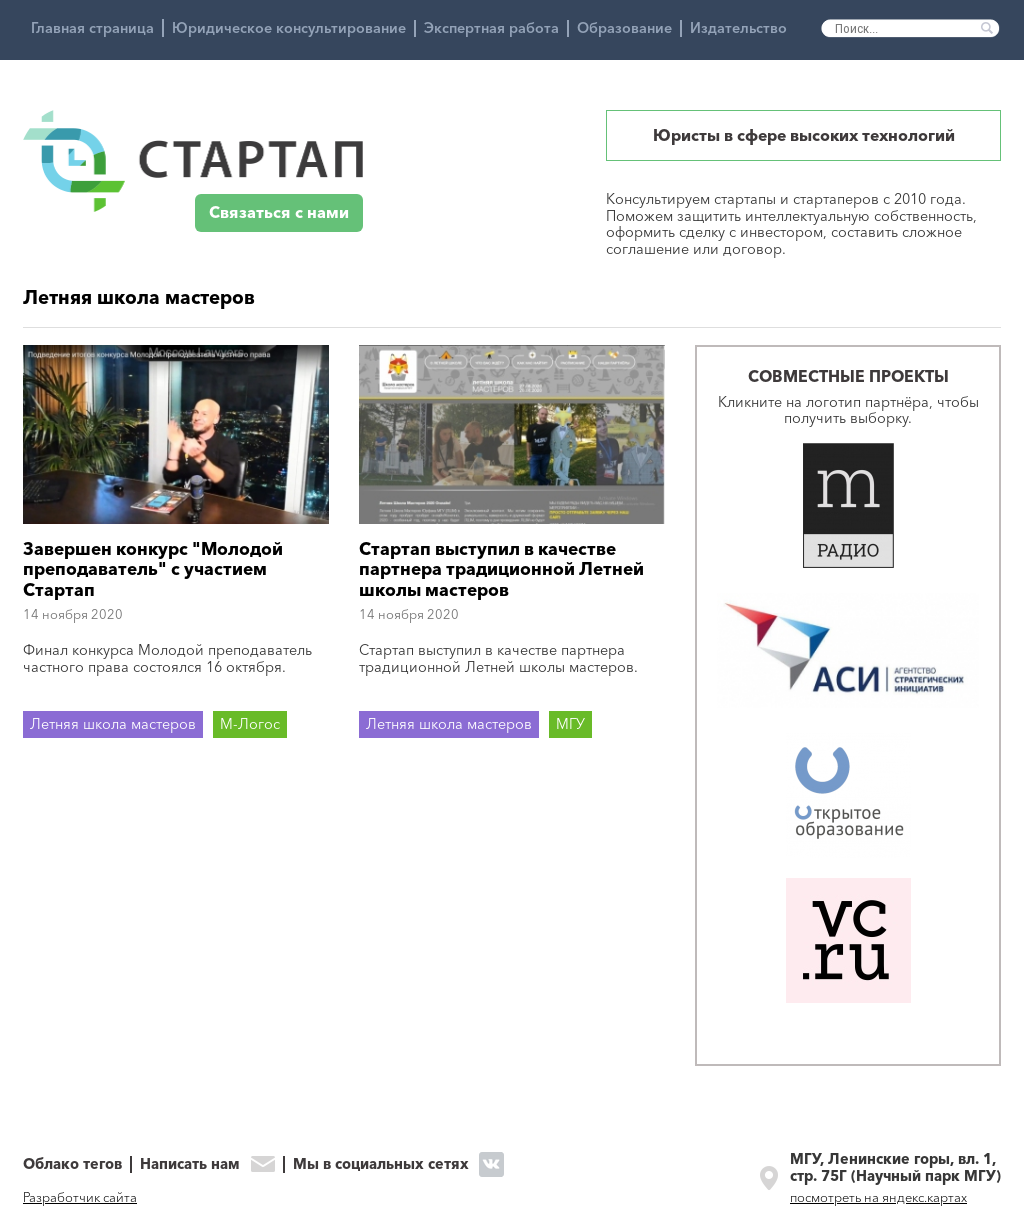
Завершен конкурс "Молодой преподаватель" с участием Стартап (153, 569)
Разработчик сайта (80, 1197)
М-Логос (250, 724)
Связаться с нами (279, 212)
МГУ (570, 724)
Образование (624, 28)
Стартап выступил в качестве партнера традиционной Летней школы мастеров (501, 569)
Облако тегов (72, 1164)
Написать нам (190, 1164)
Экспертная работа (491, 28)
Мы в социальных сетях (381, 1164)
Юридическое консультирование (289, 28)
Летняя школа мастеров (113, 724)
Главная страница (92, 28)
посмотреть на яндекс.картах (878, 1197)
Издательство (738, 28)
